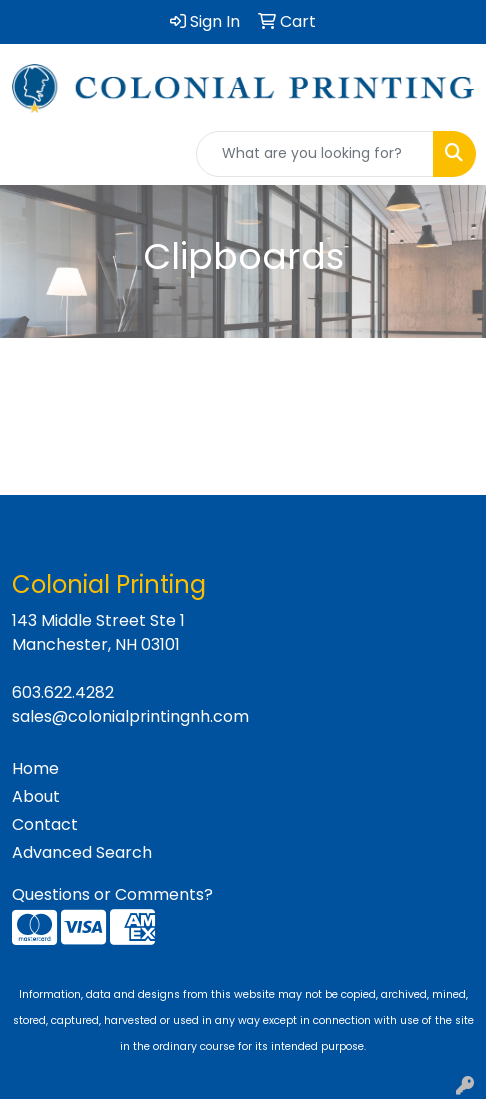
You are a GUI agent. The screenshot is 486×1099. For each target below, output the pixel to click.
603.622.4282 (63, 692)
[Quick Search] (315, 154)
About (36, 796)
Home (35, 768)
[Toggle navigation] (31, 154)
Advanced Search (82, 852)
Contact (45, 824)
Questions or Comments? (112, 894)
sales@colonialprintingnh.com (130, 716)
